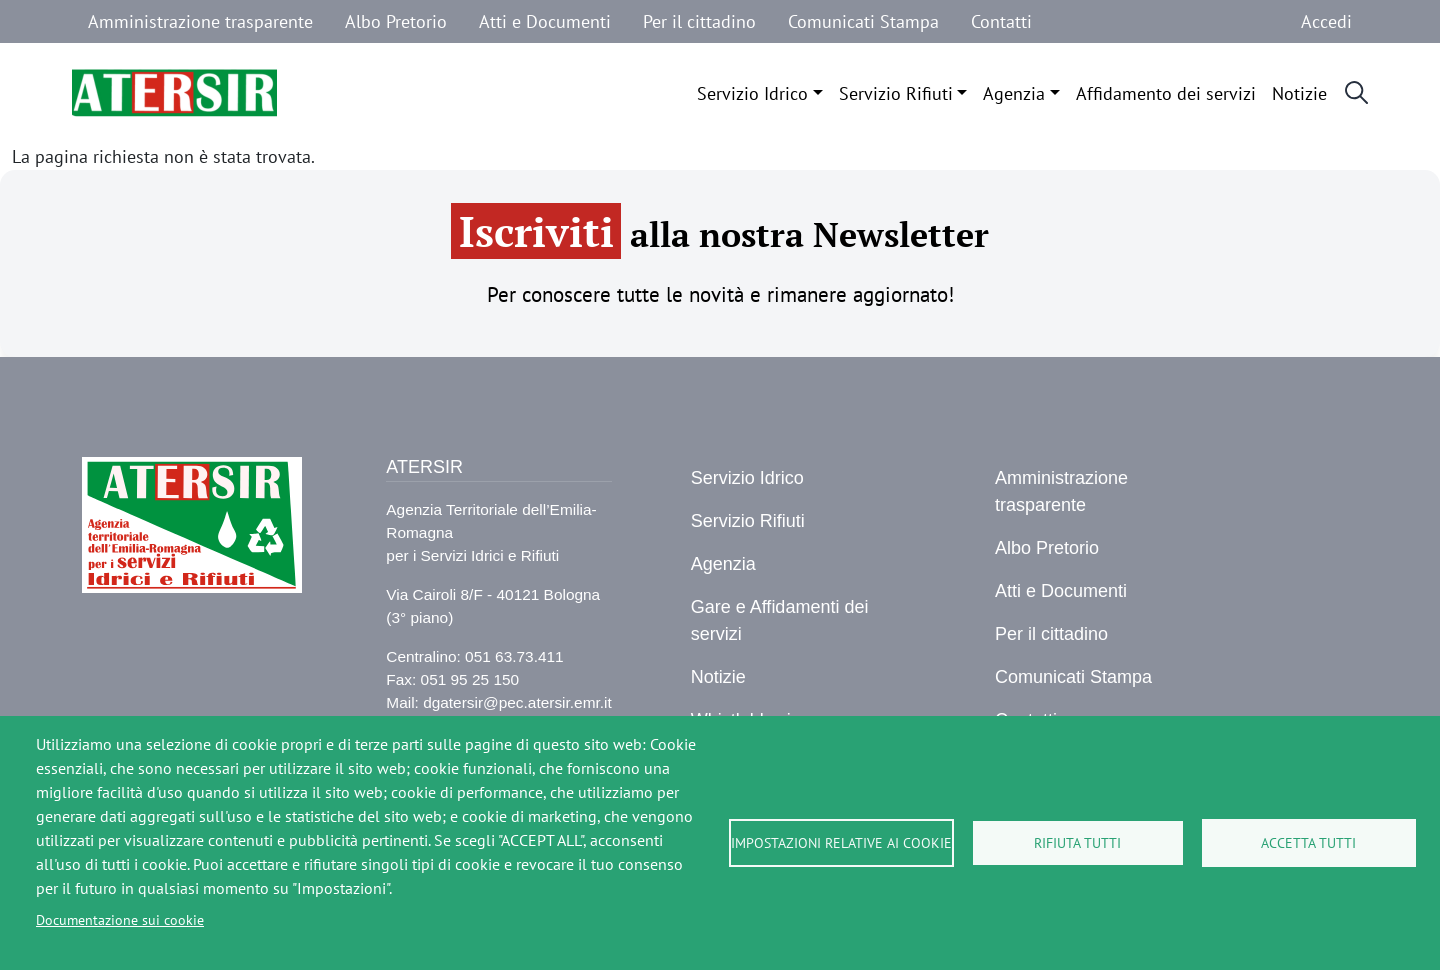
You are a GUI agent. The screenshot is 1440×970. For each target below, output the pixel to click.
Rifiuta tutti (1077, 843)
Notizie (1299, 93)
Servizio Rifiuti (896, 93)
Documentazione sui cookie (120, 920)
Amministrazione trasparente (200, 21)
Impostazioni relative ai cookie (841, 843)
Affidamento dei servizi (1166, 93)
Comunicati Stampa (863, 21)
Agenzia (1014, 93)
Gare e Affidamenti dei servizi (780, 620)
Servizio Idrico (752, 93)
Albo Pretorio (396, 21)
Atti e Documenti (545, 21)
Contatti (1001, 21)
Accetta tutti (1308, 843)
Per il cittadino (699, 21)
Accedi (1326, 21)
